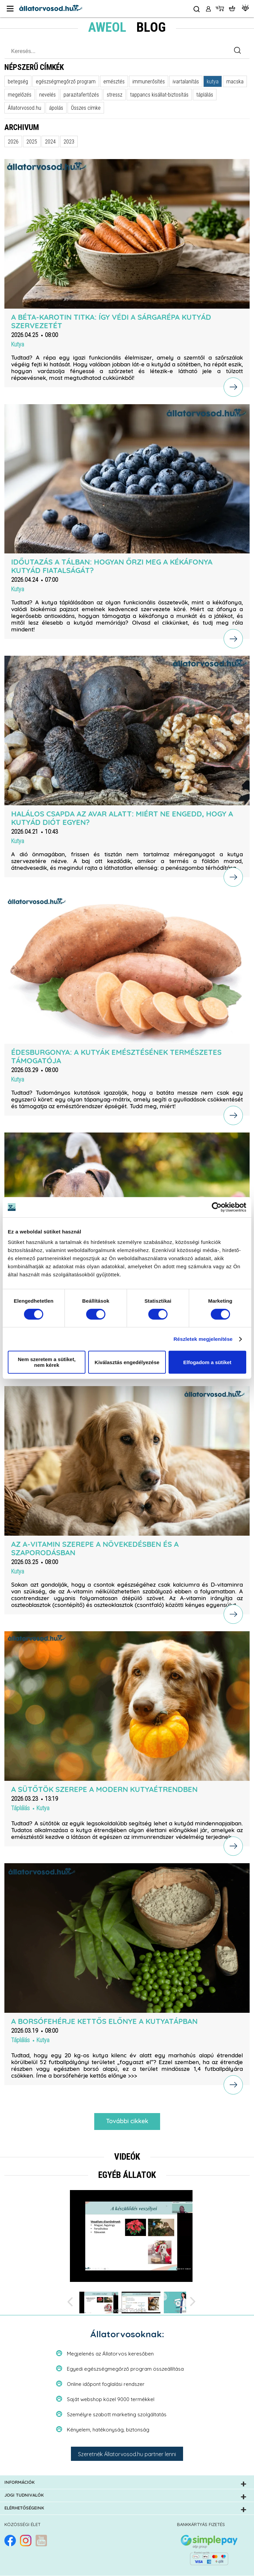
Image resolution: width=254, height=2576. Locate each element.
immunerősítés (148, 81)
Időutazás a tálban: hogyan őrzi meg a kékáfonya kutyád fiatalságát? (111, 566)
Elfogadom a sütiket (207, 1362)
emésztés (114, 81)
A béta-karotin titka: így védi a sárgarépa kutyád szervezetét (111, 322)
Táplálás (20, 1808)
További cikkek (127, 2121)
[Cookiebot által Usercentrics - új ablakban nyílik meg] (216, 1207)
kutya (213, 81)
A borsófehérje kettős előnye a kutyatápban (104, 2021)
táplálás (204, 94)
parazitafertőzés (81, 94)
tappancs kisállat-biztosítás (159, 94)
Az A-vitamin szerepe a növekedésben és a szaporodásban (95, 1549)
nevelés (47, 94)
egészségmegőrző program (66, 81)
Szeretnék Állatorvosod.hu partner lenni (127, 2454)
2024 (50, 141)
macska (235, 81)
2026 (13, 141)
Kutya (17, 344)
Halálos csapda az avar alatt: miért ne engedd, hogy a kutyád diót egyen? (122, 818)
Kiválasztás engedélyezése (127, 1362)
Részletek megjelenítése (203, 1339)
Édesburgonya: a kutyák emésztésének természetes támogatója (116, 1057)
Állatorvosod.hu (24, 107)
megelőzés (19, 94)
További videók (127, 2310)
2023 (68, 141)
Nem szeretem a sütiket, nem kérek (47, 1362)
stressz (114, 94)
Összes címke (86, 107)
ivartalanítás (186, 81)
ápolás (56, 107)
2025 (31, 141)
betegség (18, 81)
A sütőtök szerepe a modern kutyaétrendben (104, 1789)
